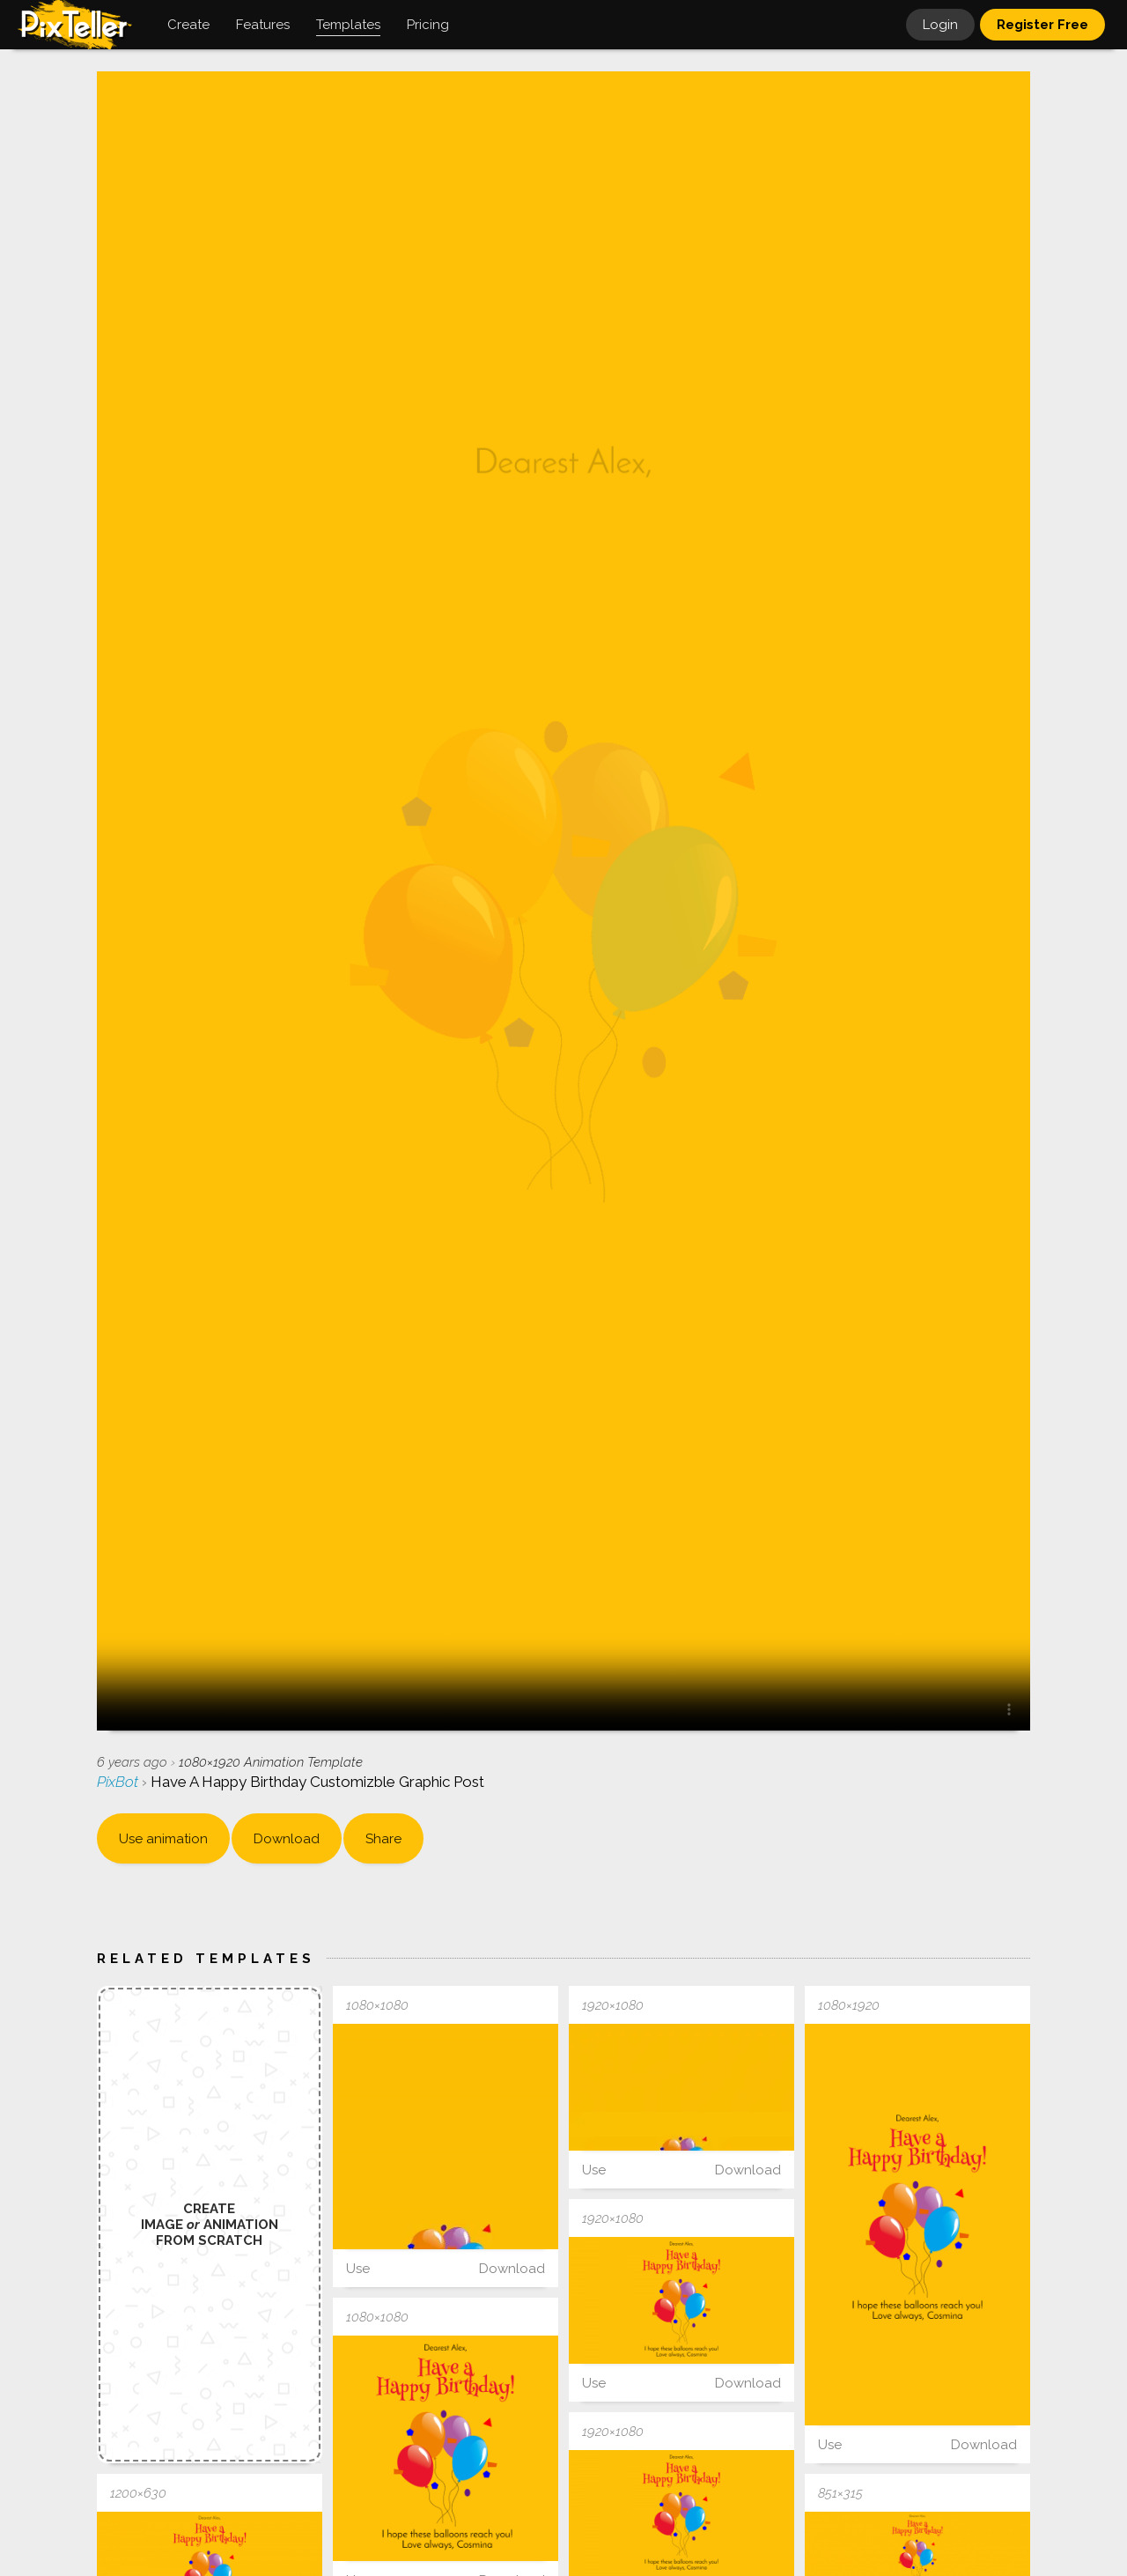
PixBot (119, 1781)
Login (940, 25)
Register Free (1042, 25)
